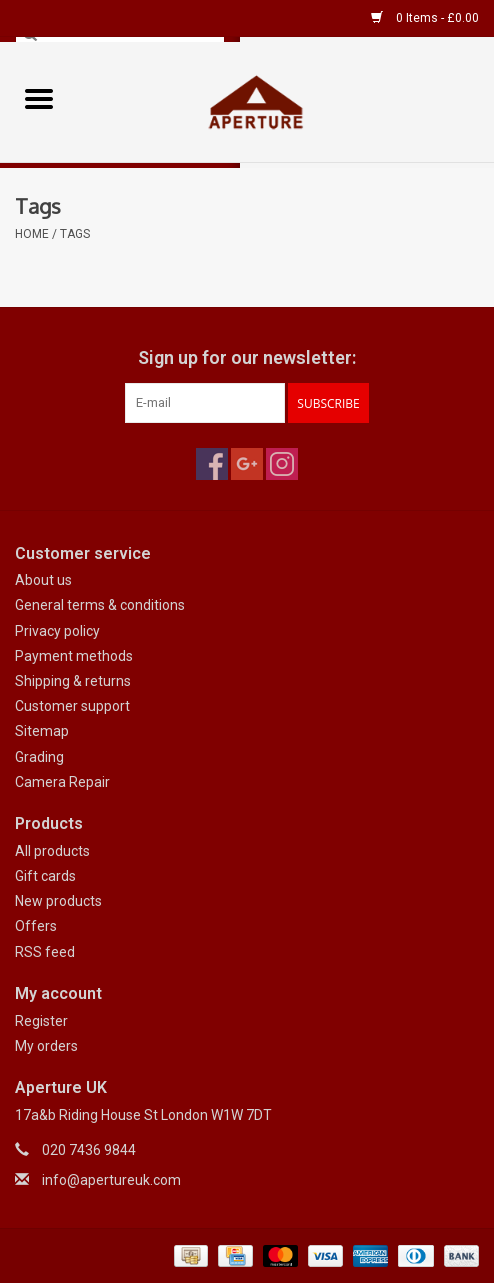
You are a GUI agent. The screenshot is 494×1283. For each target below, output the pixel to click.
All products (52, 851)
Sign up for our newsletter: (247, 357)
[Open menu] (39, 98)
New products (58, 901)
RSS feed (45, 952)
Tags (75, 234)
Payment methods (74, 656)
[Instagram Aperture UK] (282, 464)
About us (43, 580)
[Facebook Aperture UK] (212, 464)
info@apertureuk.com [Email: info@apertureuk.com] (111, 1180)
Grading (39, 757)
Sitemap (42, 731)
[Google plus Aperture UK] (247, 464)
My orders (46, 1046)
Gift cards (45, 876)
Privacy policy (57, 631)
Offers (36, 926)
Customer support (72, 706)
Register (41, 1021)
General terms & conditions (100, 605)
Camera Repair (62, 782)
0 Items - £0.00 (425, 18)
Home (32, 234)
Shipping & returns (73, 681)
